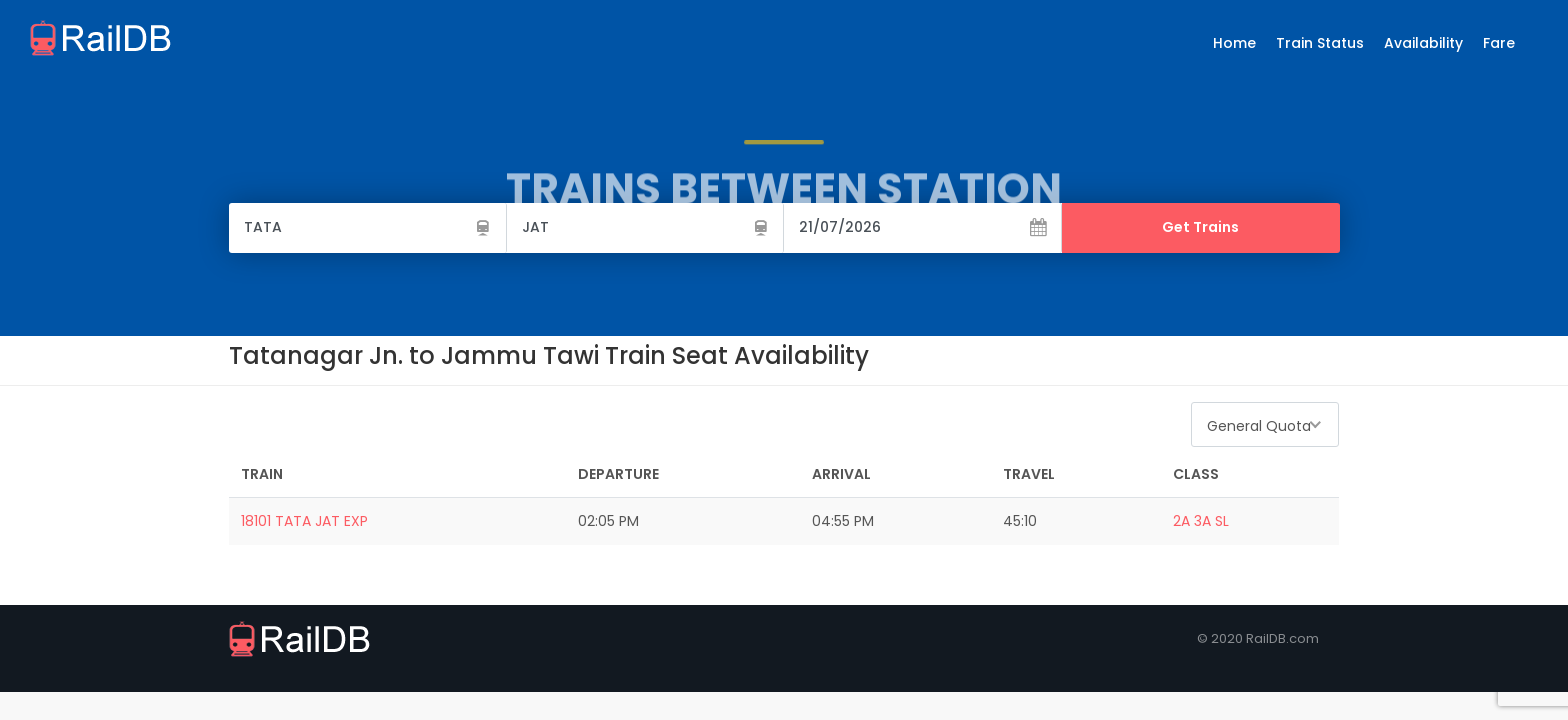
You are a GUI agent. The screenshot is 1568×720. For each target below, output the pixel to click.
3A (1202, 521)
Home (1234, 43)
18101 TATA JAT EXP (304, 521)
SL (1222, 521)
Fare (1499, 43)
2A (1181, 521)
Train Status (1320, 43)
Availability (1423, 43)
